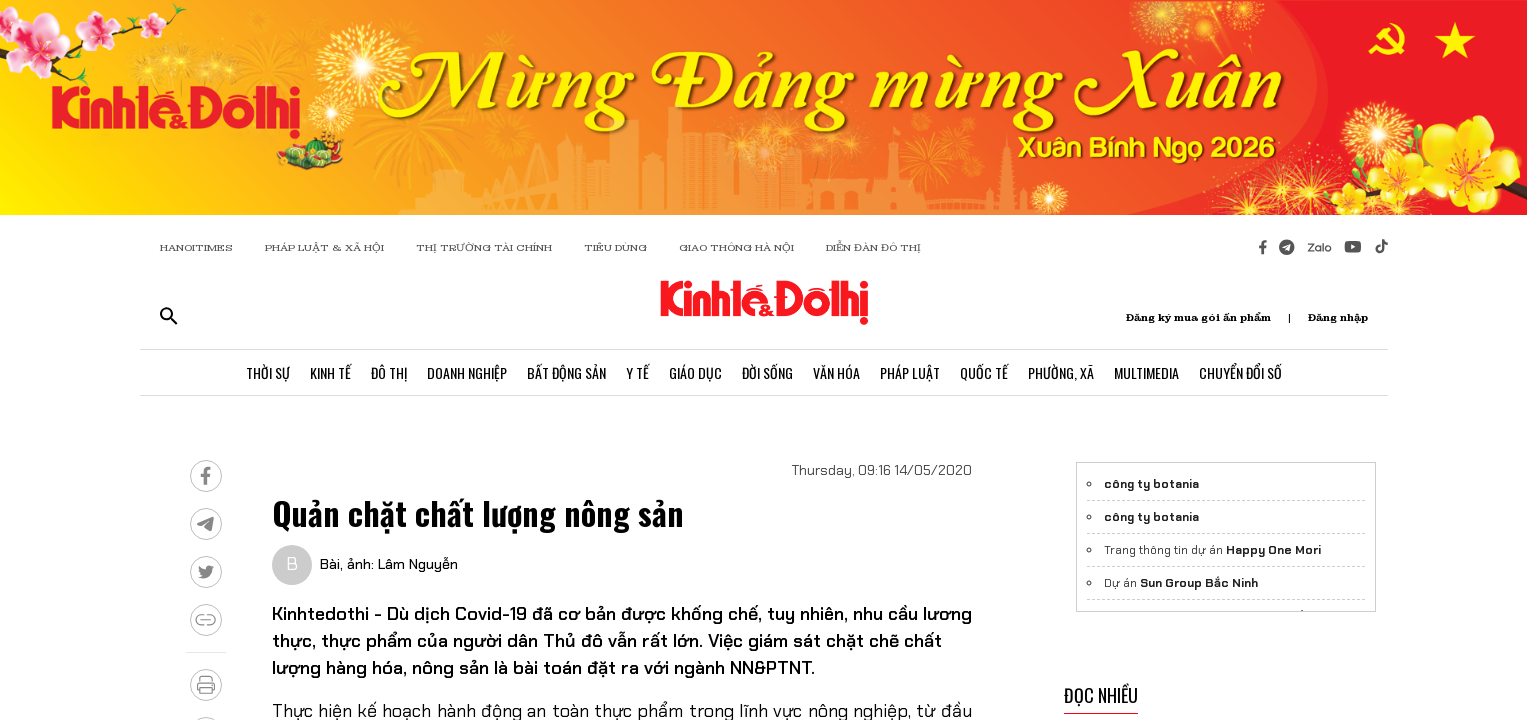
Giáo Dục (695, 372)
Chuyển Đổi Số (1240, 372)
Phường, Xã (1061, 372)
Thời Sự (268, 372)
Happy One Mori (1273, 550)
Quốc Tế (984, 372)
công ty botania (1151, 484)
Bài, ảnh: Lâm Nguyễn (389, 564)
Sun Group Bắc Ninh (1199, 583)
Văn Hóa (836, 372)
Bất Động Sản (566, 372)
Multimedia (1146, 372)
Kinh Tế (330, 372)
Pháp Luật (910, 372)
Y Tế (637, 372)
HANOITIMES (196, 247)
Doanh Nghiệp (467, 372)
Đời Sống (767, 372)
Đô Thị (389, 372)
